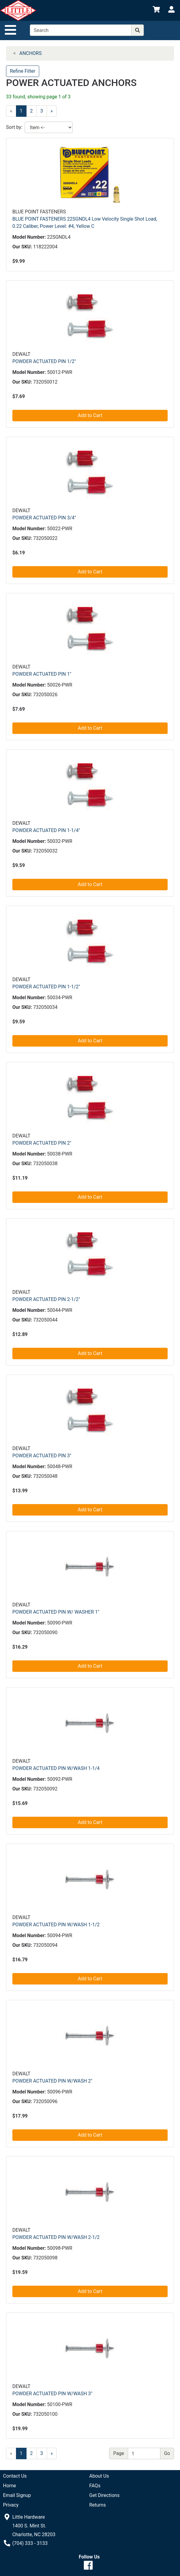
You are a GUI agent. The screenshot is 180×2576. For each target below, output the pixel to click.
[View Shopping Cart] (156, 10)
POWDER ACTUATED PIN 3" (41, 1456)
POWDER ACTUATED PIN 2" (41, 1143)
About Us (99, 2476)
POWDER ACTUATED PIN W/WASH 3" (52, 2393)
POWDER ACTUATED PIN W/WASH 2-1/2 (55, 2237)
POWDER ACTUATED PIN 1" (41, 674)
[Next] (52, 111)
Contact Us (15, 2476)
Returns (97, 2505)
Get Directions (104, 2495)
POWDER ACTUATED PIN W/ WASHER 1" (55, 1612)
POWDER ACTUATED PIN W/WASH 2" (52, 2081)
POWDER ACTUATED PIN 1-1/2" (46, 987)
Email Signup (17, 2495)
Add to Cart (90, 415)
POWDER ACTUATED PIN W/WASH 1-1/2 (55, 1924)
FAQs (94, 2485)
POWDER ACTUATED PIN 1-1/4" (46, 830)
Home (9, 2485)
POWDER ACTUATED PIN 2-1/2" (46, 1299)
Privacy (11, 2505)
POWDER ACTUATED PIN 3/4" (44, 518)
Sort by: (14, 127)
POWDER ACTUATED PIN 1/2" (44, 361)
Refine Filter (22, 71)
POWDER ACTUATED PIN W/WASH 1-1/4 (55, 1768)
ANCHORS (30, 53)
